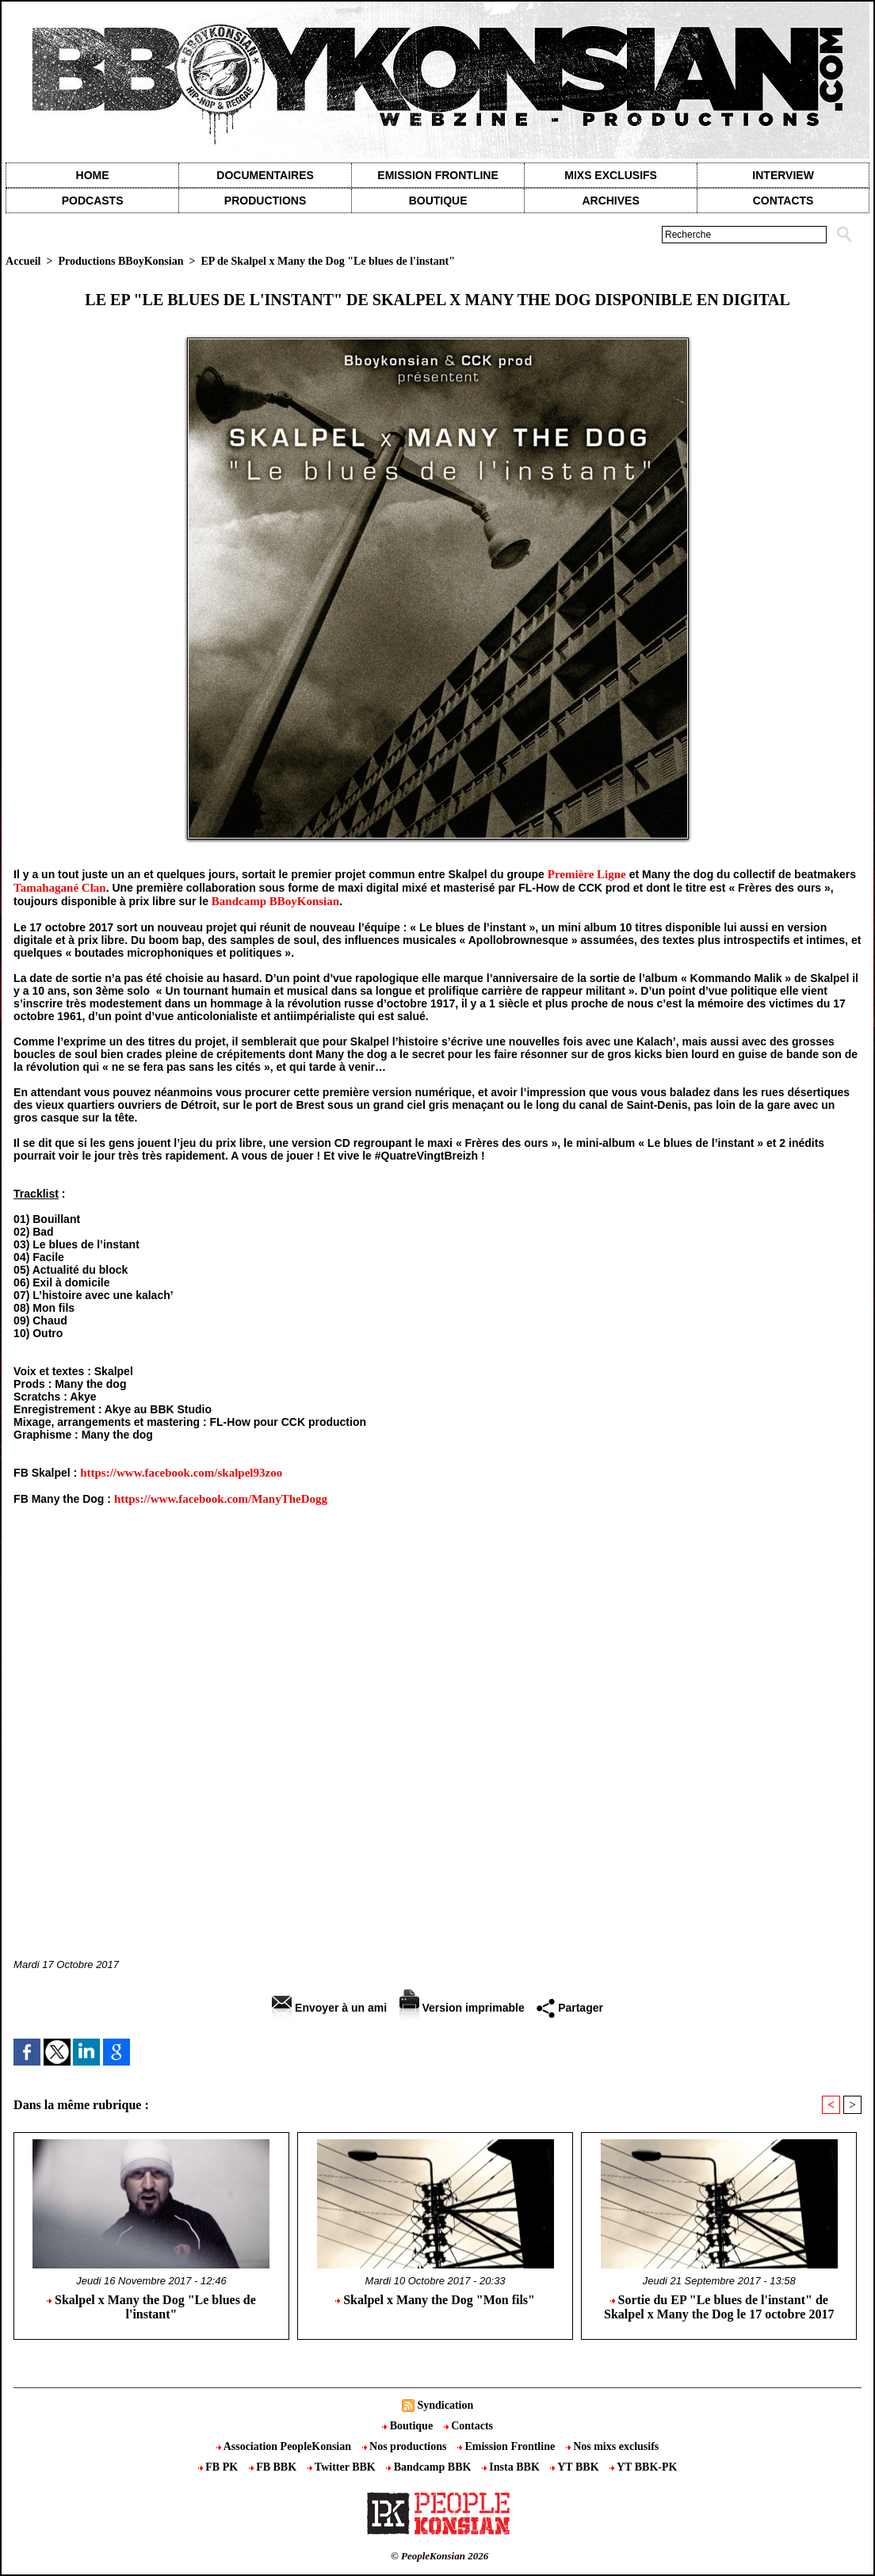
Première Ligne (587, 874)
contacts (783, 200)
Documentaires (265, 175)
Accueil (23, 261)
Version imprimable (462, 2007)
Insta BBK (512, 2467)
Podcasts (93, 200)
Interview (783, 175)
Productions (265, 200)
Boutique (438, 200)
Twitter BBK (343, 2467)
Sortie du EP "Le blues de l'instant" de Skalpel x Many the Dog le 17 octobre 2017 (719, 2307)
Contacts (468, 2426)
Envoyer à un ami (329, 2007)
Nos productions (405, 2446)
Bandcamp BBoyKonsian (275, 901)
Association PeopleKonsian (285, 2446)
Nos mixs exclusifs (612, 2446)
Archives (610, 200)
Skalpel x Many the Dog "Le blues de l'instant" (151, 2307)
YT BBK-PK (643, 2467)
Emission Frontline (437, 175)
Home (92, 175)
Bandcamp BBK (430, 2467)
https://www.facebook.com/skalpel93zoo (181, 1472)
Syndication (445, 2405)
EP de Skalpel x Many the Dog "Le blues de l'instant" (327, 261)
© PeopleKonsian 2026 (439, 2556)
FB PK (219, 2467)
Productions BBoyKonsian (120, 261)
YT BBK (576, 2467)
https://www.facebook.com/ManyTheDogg (220, 1498)
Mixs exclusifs (610, 175)
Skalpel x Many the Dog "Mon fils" (435, 2300)
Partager (570, 2007)
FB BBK (274, 2467)
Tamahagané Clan (59, 887)
